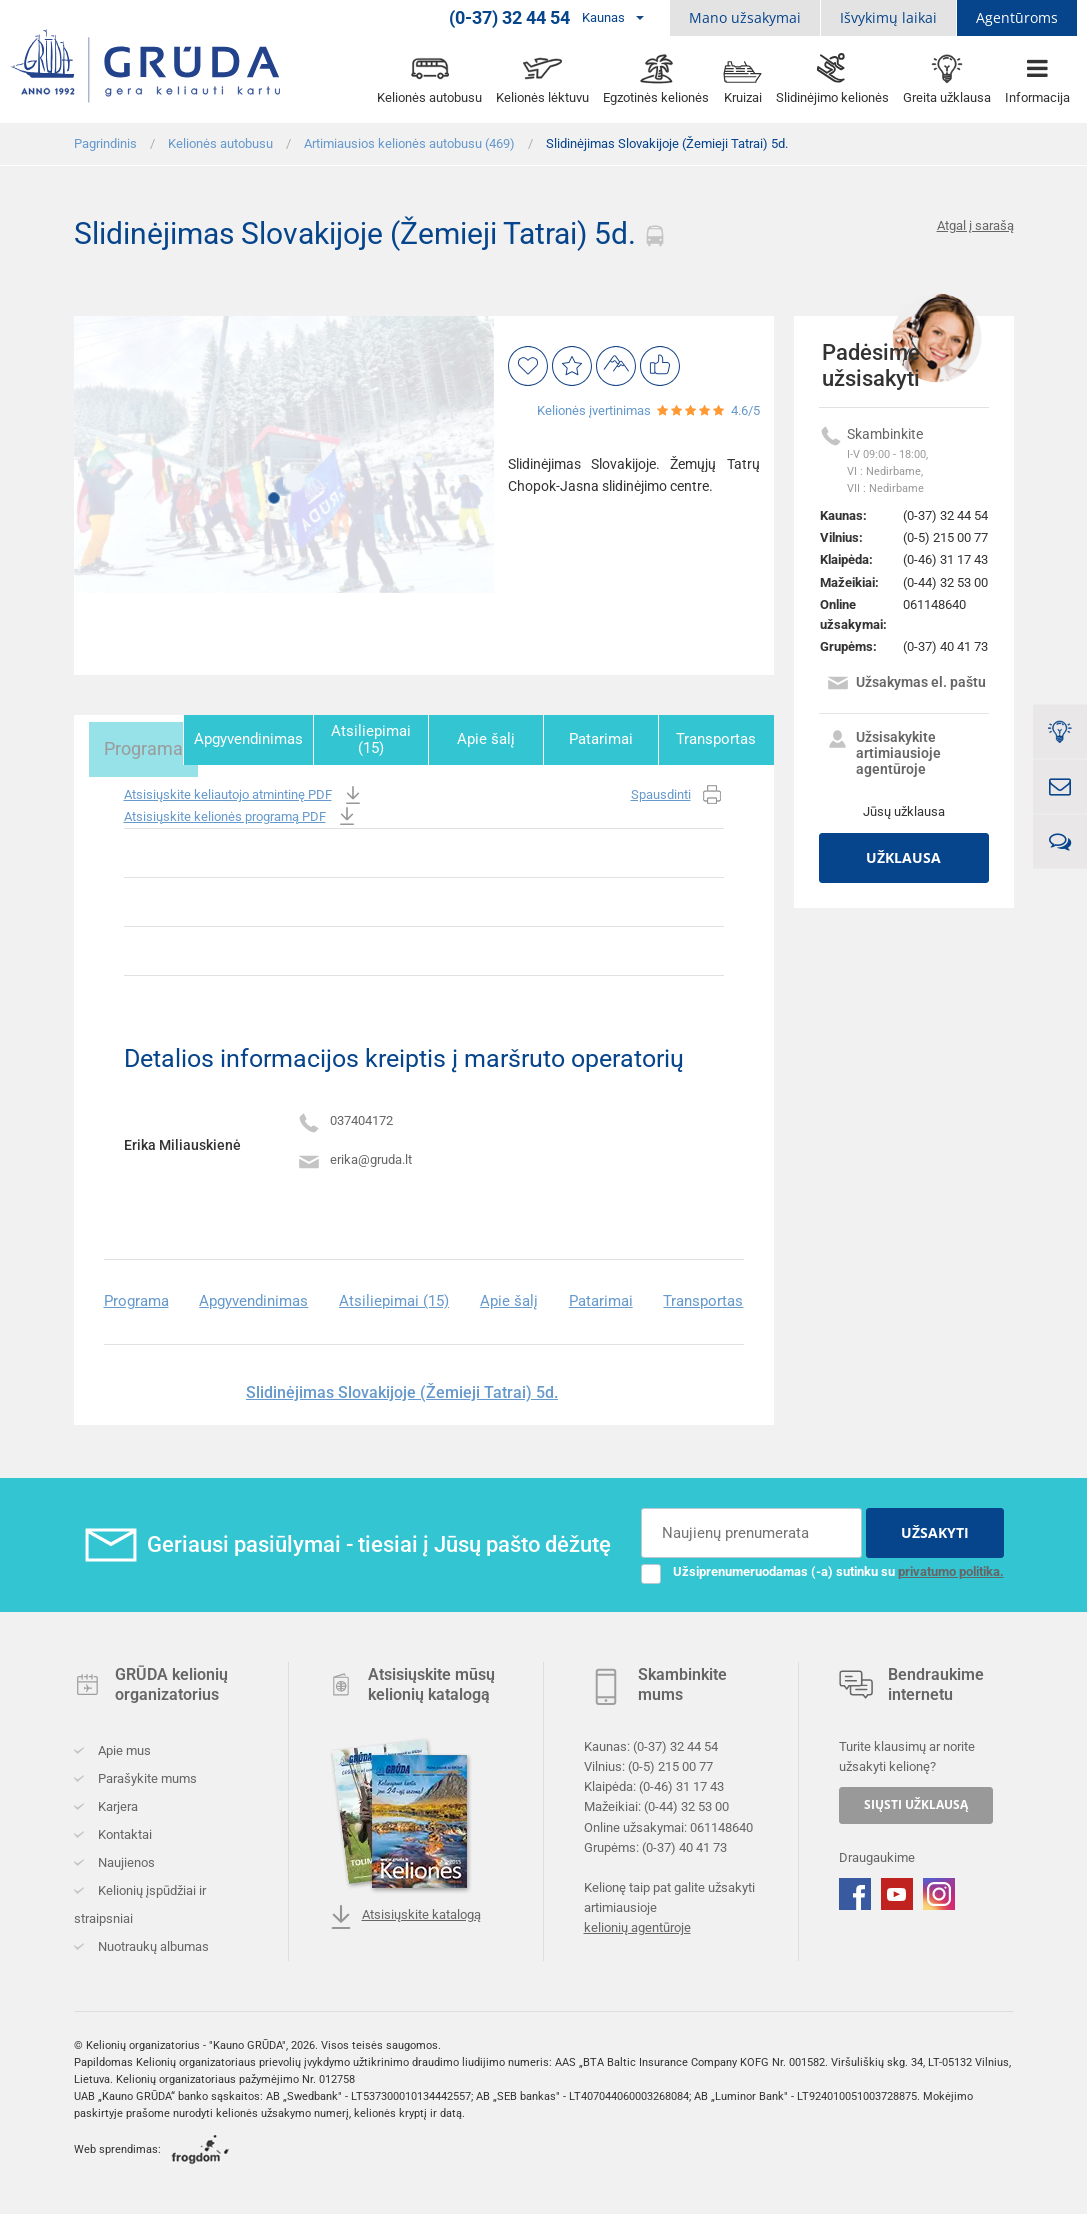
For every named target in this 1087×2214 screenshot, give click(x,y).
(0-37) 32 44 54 (945, 515)
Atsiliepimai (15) (374, 739)
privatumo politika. (951, 1566)
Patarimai (603, 739)
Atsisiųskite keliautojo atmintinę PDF (244, 791)
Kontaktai (123, 1830)
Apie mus (123, 1746)
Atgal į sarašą (975, 225)
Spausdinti (677, 791)
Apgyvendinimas (252, 739)
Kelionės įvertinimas (594, 410)
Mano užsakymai (745, 17)
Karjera (116, 1802)
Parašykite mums (146, 1774)
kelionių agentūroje (637, 1923)
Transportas (717, 739)
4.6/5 (745, 410)
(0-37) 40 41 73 (945, 646)
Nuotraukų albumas (152, 1942)
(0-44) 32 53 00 (945, 582)
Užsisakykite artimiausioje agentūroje (883, 753)
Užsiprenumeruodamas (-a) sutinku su (822, 1567)
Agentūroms (1017, 17)
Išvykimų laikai (888, 17)
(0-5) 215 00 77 (945, 537)
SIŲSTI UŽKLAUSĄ (916, 1800)
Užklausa (903, 857)
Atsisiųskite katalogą (405, 1913)
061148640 (934, 604)
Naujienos (125, 1858)
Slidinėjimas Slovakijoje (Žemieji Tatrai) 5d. (402, 1387)
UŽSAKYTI (935, 1527)
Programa (130, 739)
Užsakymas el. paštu (906, 684)
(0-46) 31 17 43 (945, 559)
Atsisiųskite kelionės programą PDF (241, 812)
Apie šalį (489, 739)
